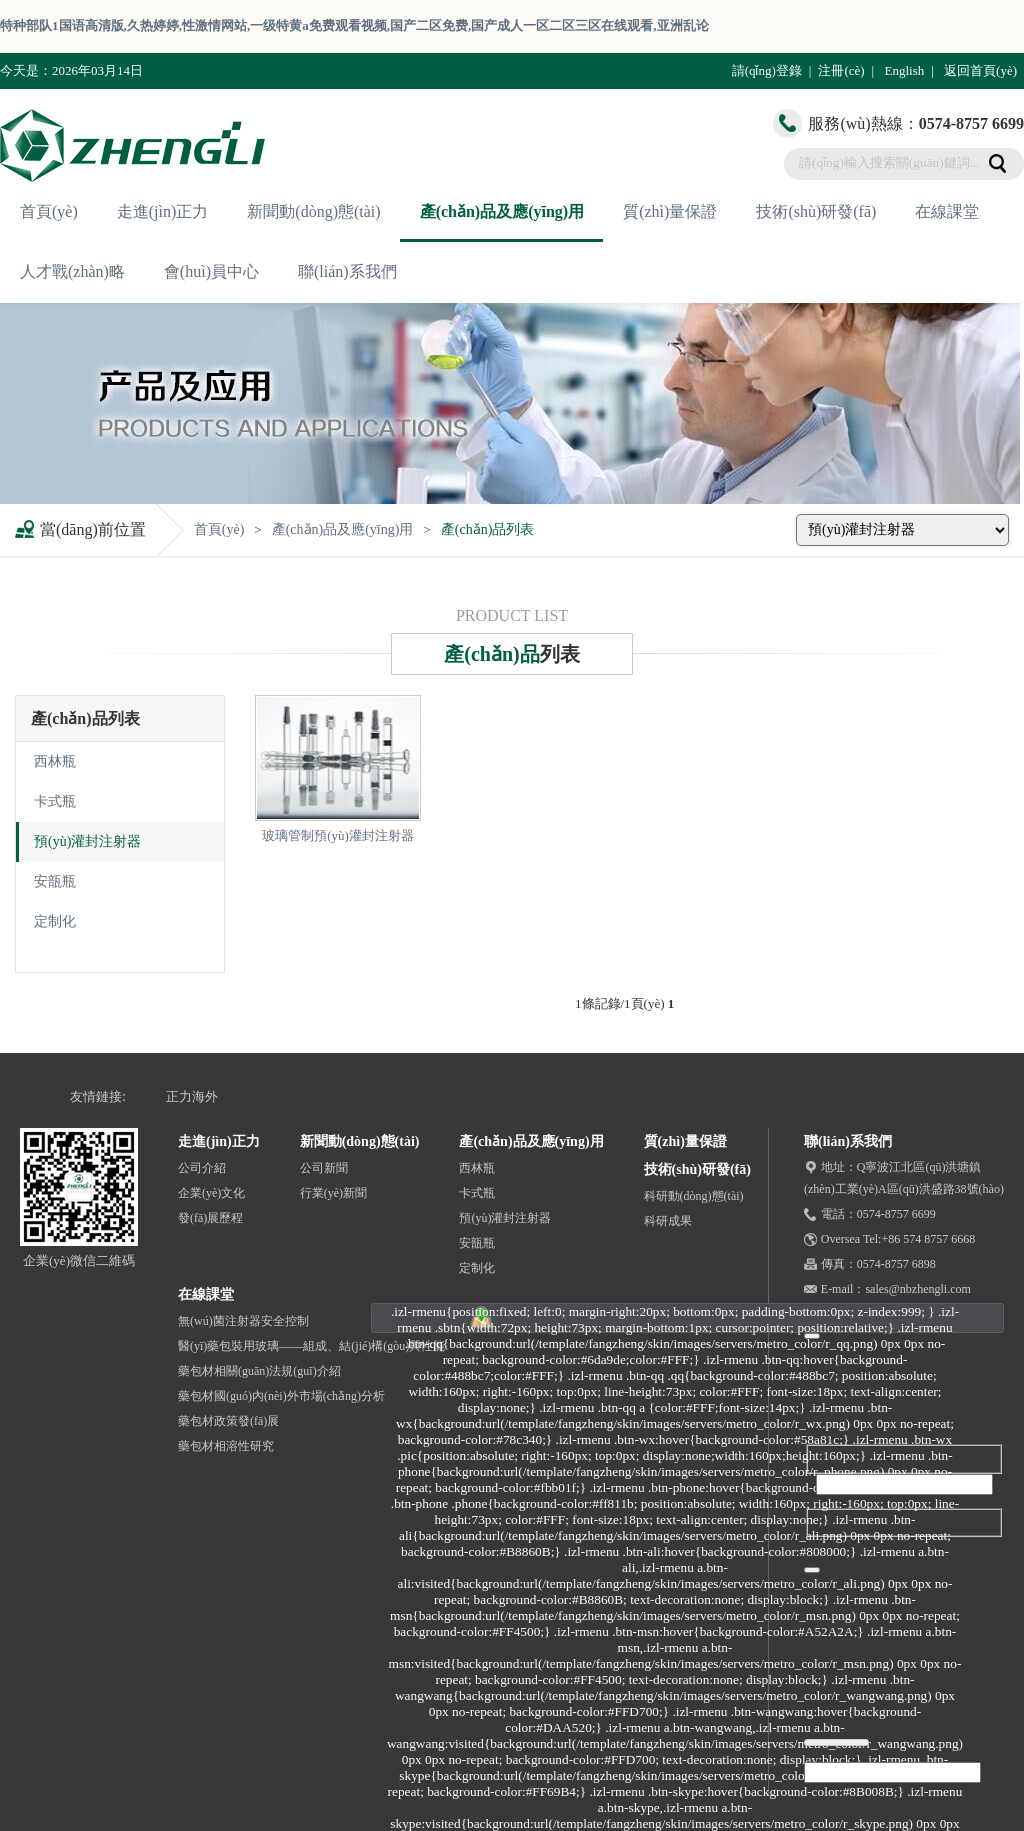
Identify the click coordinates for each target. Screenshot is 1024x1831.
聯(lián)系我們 (347, 271)
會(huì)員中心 (211, 271)
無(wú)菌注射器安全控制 (243, 1321)
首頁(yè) (49, 211)
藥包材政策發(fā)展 (228, 1421)
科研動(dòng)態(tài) (694, 1196)
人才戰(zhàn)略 (72, 271)
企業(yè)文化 (211, 1193)
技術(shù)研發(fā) (816, 211)
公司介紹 (202, 1168)
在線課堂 (947, 211)
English (904, 70)
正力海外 (192, 1096)
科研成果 (668, 1221)
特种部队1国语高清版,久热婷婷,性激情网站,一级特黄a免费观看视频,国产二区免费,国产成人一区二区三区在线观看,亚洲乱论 (354, 25)
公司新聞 (324, 1168)
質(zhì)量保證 (670, 211)
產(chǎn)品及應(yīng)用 (502, 211)
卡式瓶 (55, 801)
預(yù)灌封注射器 (87, 841)
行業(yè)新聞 (333, 1193)
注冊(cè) (841, 70)
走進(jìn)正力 (163, 211)
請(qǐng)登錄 (767, 70)
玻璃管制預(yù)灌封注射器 (338, 835)
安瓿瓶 (55, 881)
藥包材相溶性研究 (226, 1446)
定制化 (55, 921)
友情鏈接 (96, 1096)
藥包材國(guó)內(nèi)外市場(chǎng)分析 (281, 1396)
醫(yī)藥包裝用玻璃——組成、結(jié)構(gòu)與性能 (311, 1346)
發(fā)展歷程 (210, 1218)
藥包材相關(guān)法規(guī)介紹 (259, 1371)
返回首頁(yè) (980, 70)
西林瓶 (55, 761)
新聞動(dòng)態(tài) (313, 211)
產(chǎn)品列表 (488, 529)
